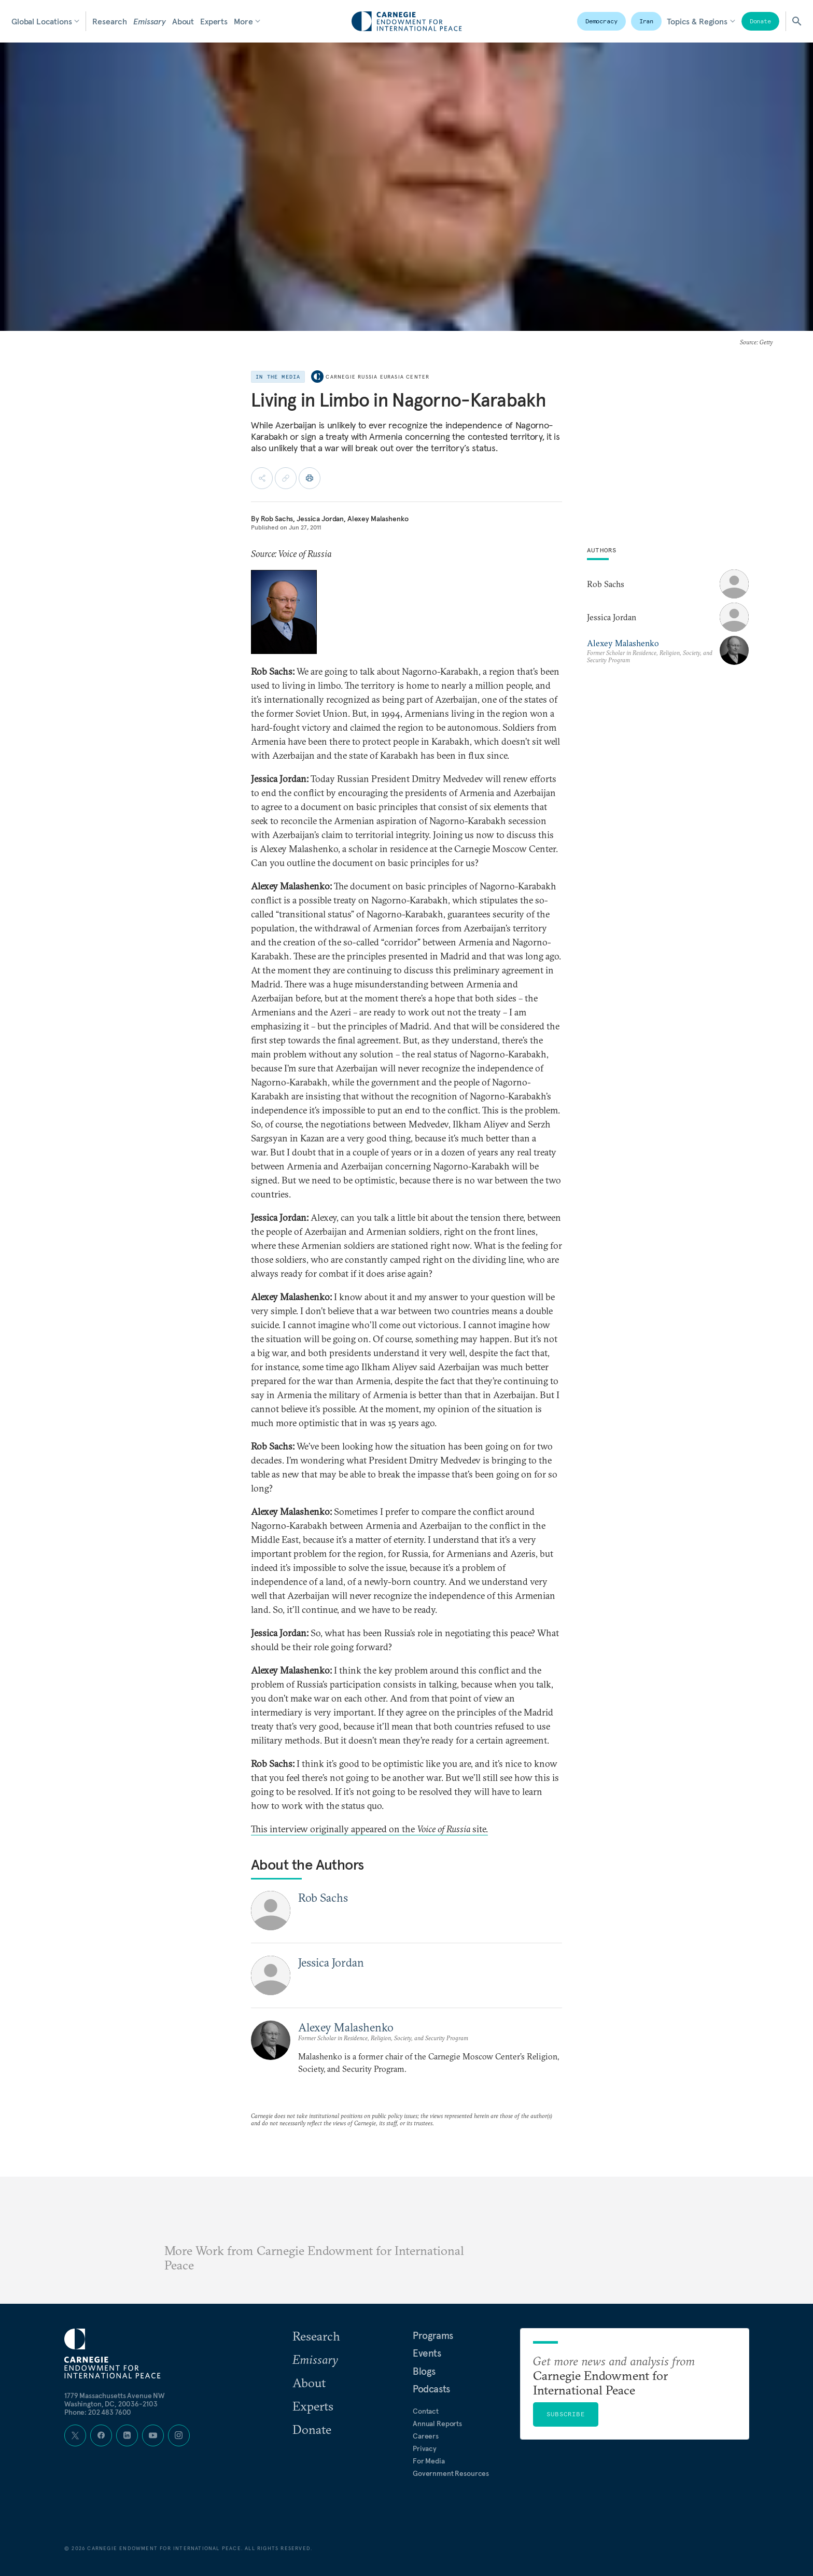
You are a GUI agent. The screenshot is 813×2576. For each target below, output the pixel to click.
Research (109, 21)
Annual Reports (437, 2423)
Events (427, 2353)
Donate (760, 21)
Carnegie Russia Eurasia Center (377, 376)
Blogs (424, 2371)
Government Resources (451, 2473)
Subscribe (565, 2414)
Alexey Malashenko (378, 518)
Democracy (601, 21)
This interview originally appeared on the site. (369, 1829)
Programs (433, 2335)
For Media (429, 2461)
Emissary (149, 21)
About (183, 21)
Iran (646, 21)
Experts (214, 21)
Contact (426, 2411)
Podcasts (431, 2389)
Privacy (425, 2448)
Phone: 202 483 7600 (97, 2412)
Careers (426, 2436)
